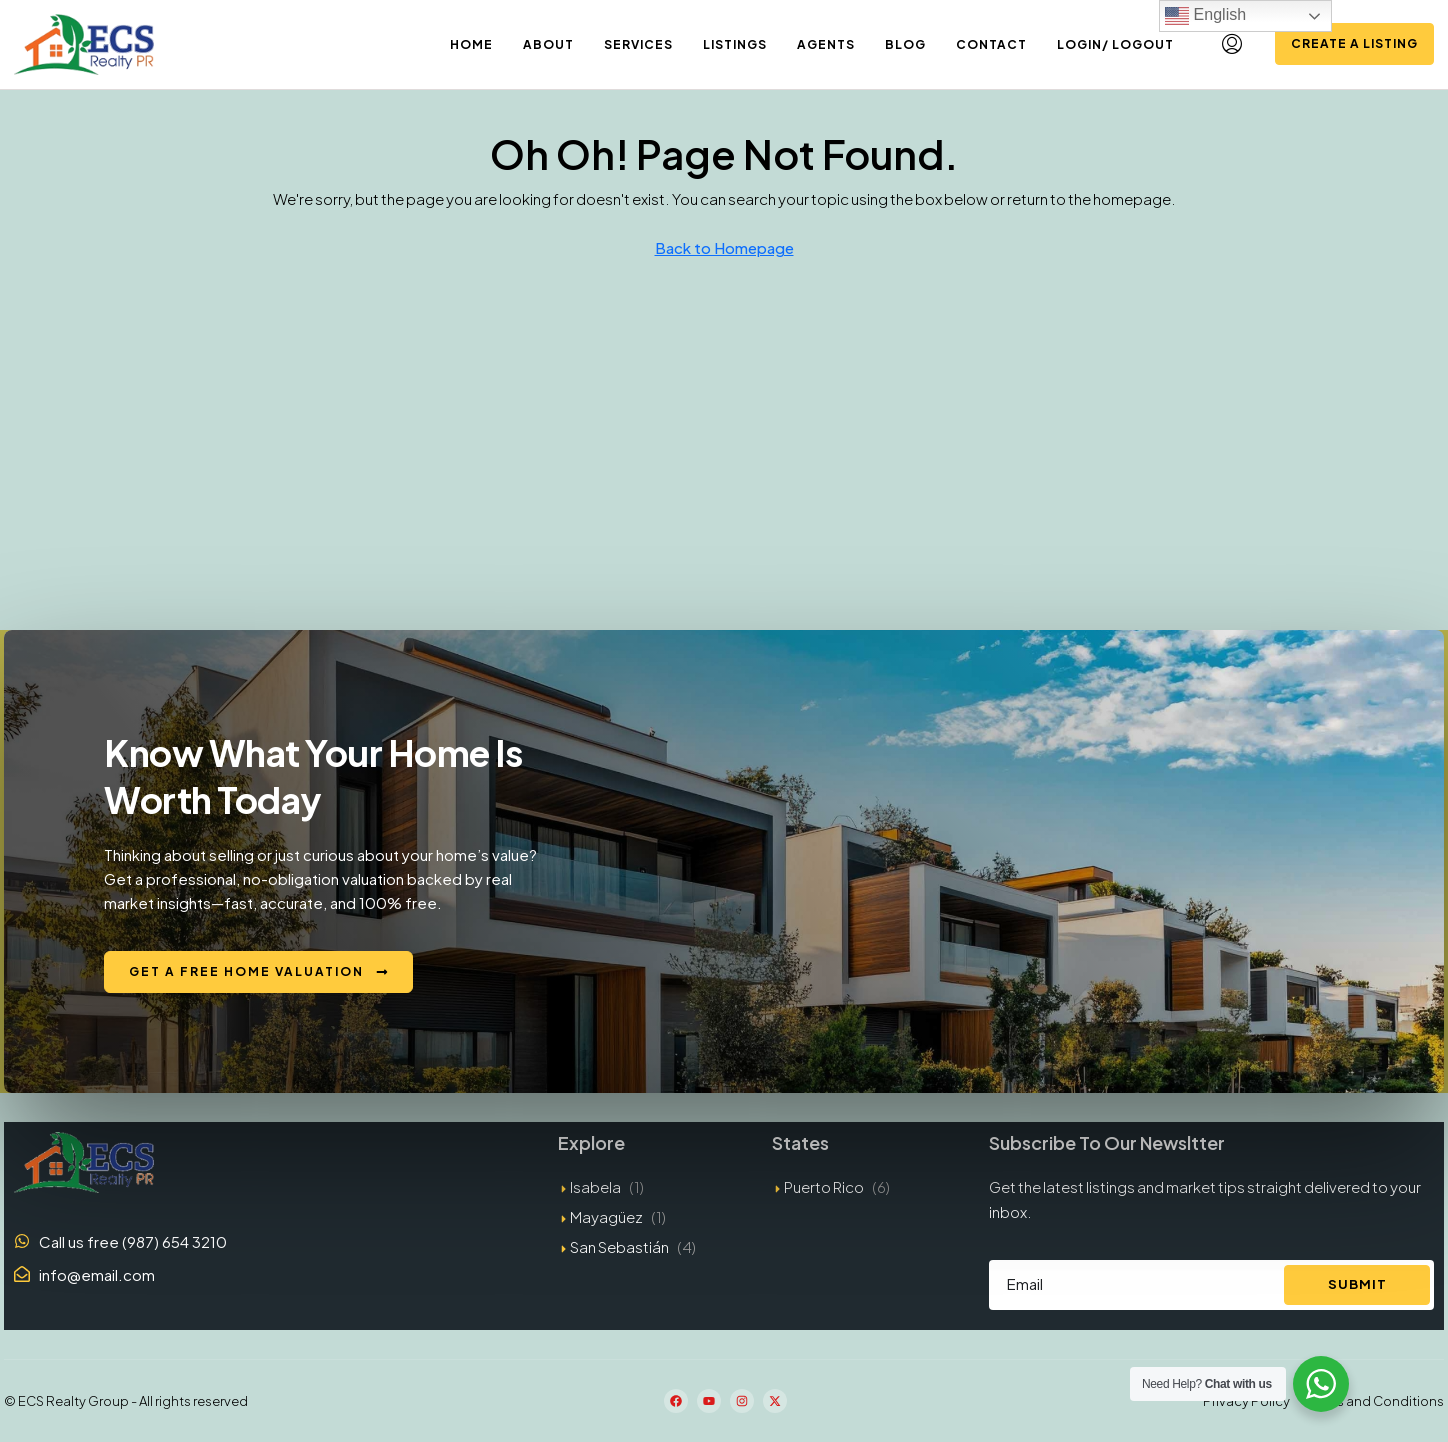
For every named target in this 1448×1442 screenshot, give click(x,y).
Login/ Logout (1115, 44)
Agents (826, 44)
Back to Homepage (724, 247)
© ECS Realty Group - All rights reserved (126, 1401)
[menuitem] (1232, 44)
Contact (991, 44)
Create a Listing (1354, 43)
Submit (1357, 1284)
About (548, 44)
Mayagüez (606, 1216)
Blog (905, 44)
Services (638, 44)
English (1205, 16)
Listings (735, 44)
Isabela (595, 1186)
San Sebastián (619, 1246)
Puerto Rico (824, 1186)
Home (471, 44)
